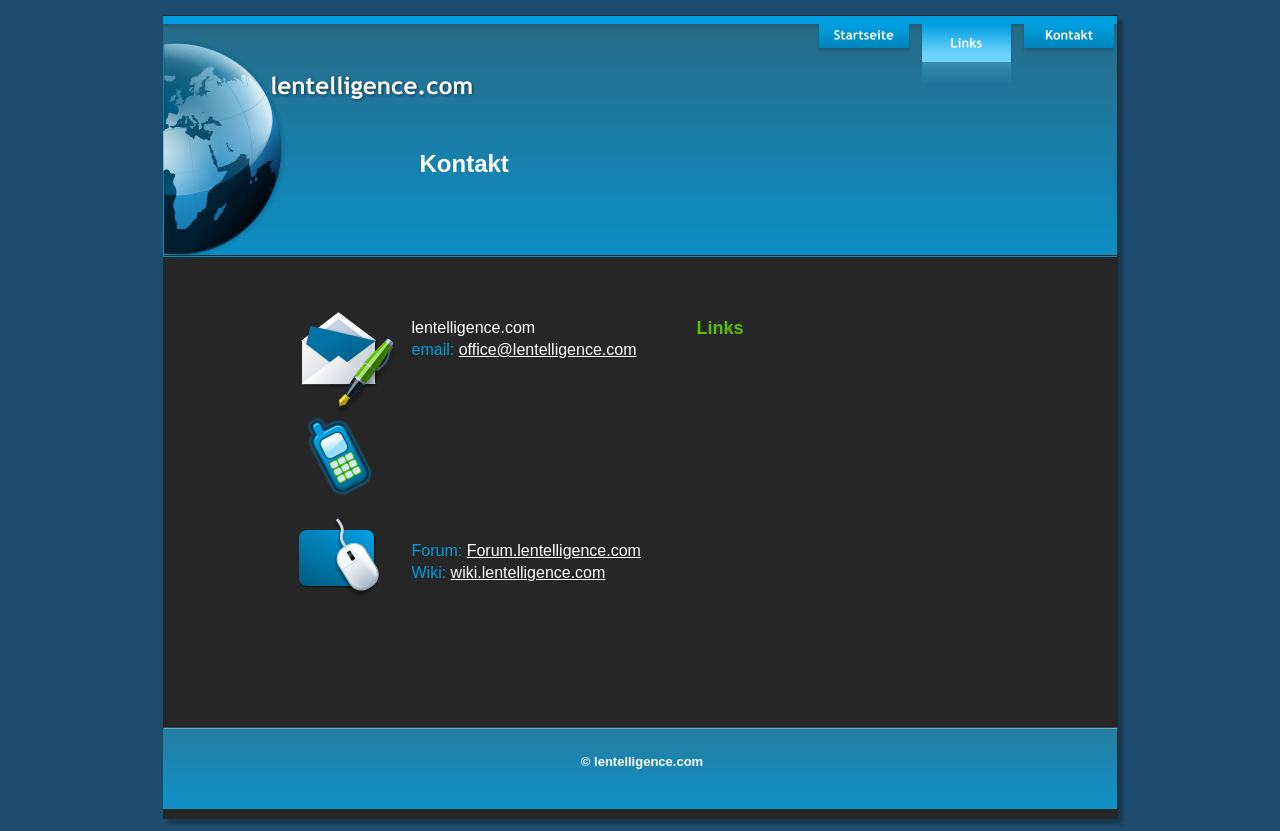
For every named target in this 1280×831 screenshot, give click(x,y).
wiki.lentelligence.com (528, 572)
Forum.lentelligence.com (554, 550)
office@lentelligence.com (548, 349)
